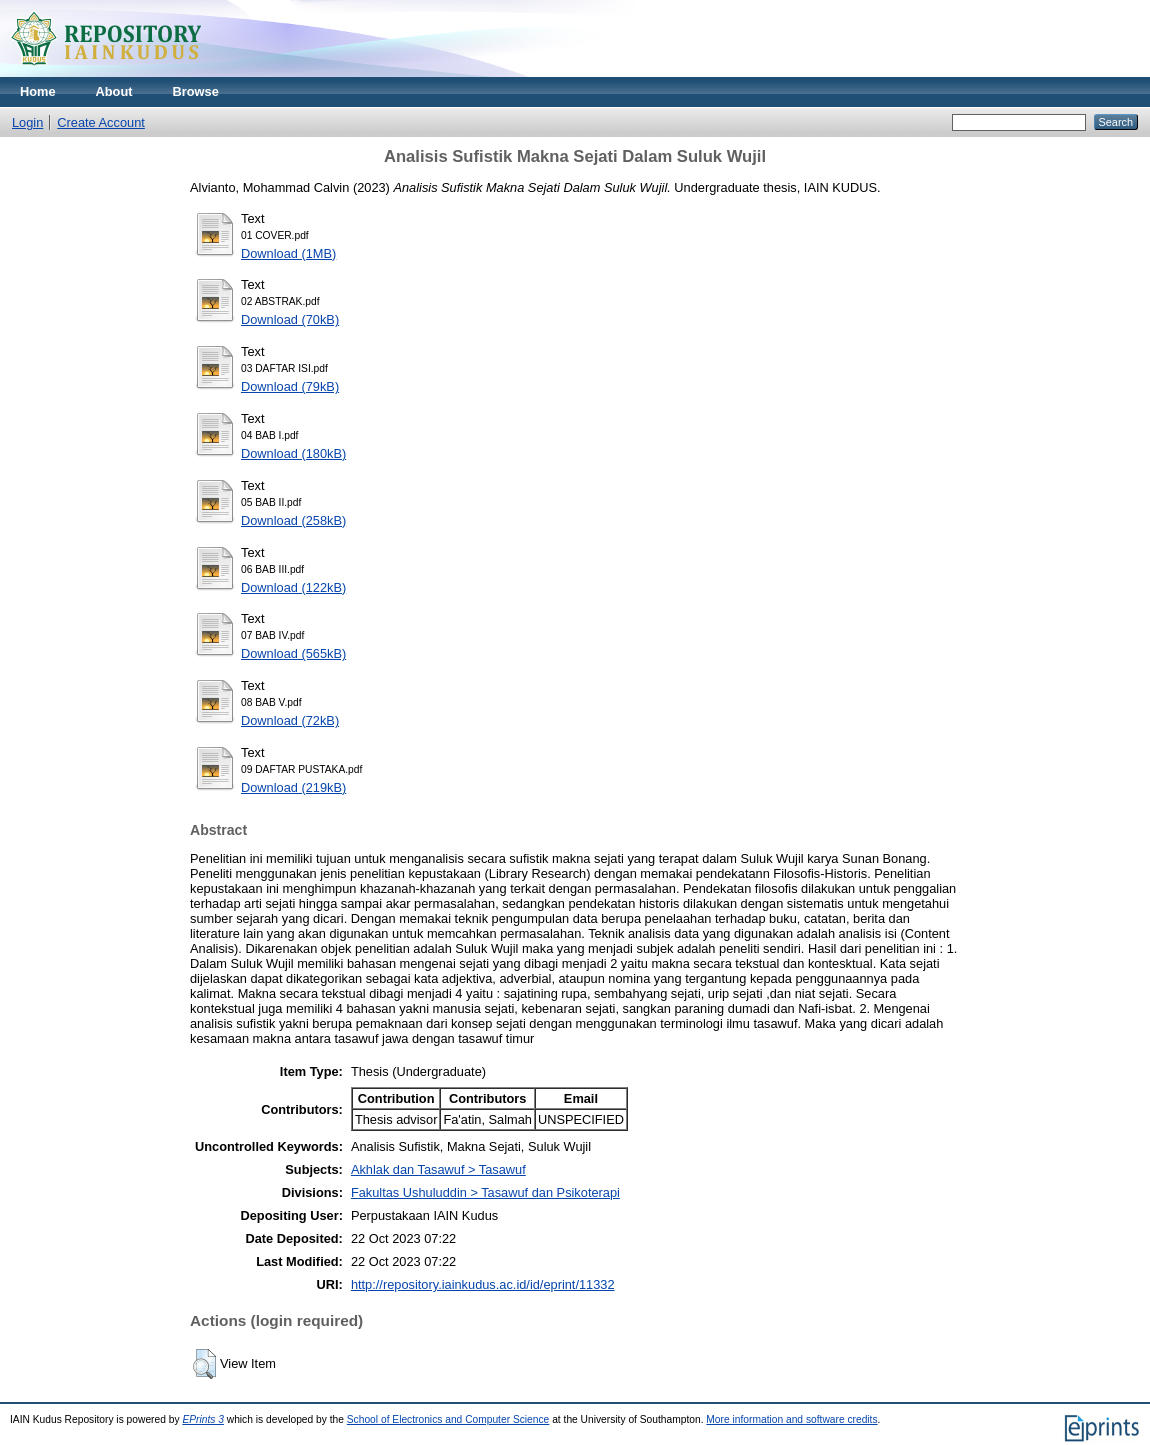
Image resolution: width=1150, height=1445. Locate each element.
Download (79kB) (290, 386)
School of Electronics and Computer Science (448, 1419)
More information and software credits (791, 1419)
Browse (196, 91)
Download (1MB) (288, 253)
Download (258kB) (293, 520)
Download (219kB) (293, 787)
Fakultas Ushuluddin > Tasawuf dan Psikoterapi (485, 1192)
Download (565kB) (293, 653)
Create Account (101, 122)
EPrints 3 (203, 1419)
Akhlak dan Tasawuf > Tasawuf (438, 1169)
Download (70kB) (290, 319)
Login (27, 122)
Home (38, 91)
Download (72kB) (290, 720)
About (114, 91)
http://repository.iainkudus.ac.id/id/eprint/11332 (483, 1284)
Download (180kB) (293, 453)
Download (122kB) (293, 587)
